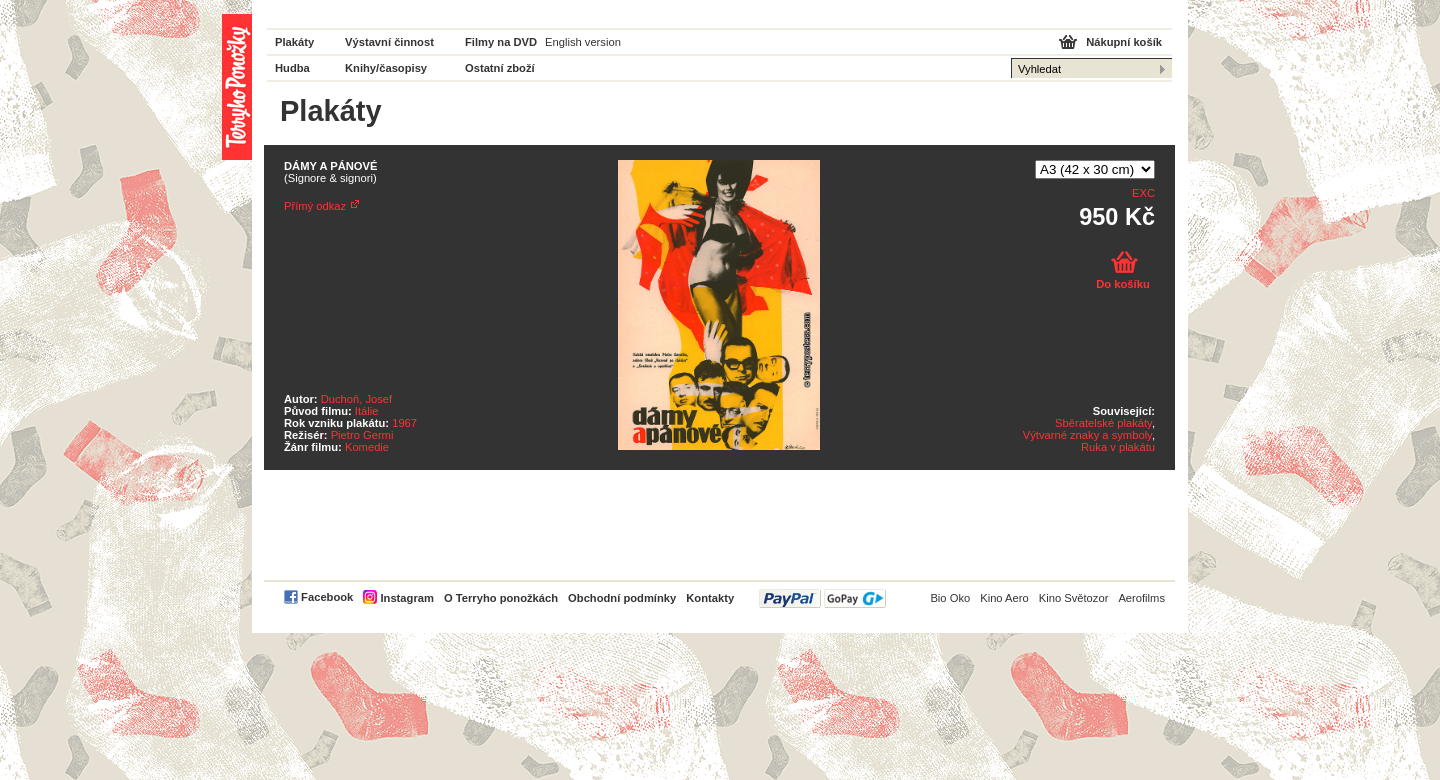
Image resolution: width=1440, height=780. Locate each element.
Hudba (292, 68)
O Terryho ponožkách (501, 598)
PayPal (822, 598)
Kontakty (710, 598)
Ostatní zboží (500, 68)
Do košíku (1122, 284)
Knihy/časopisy (386, 68)
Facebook (327, 597)
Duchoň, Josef (357, 399)
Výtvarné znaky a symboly (1087, 435)
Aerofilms (1141, 598)
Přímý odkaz (315, 206)
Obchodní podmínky (622, 598)
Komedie (367, 447)
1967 (404, 423)
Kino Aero (1004, 598)
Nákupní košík (1124, 42)
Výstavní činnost (389, 42)
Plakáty (294, 42)
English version (583, 42)
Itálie (367, 411)
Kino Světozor (1074, 598)
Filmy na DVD (501, 42)
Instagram (406, 598)
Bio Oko (950, 598)
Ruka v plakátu (1118, 447)
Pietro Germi (362, 435)
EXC (1143, 193)
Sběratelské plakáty (1103, 423)
